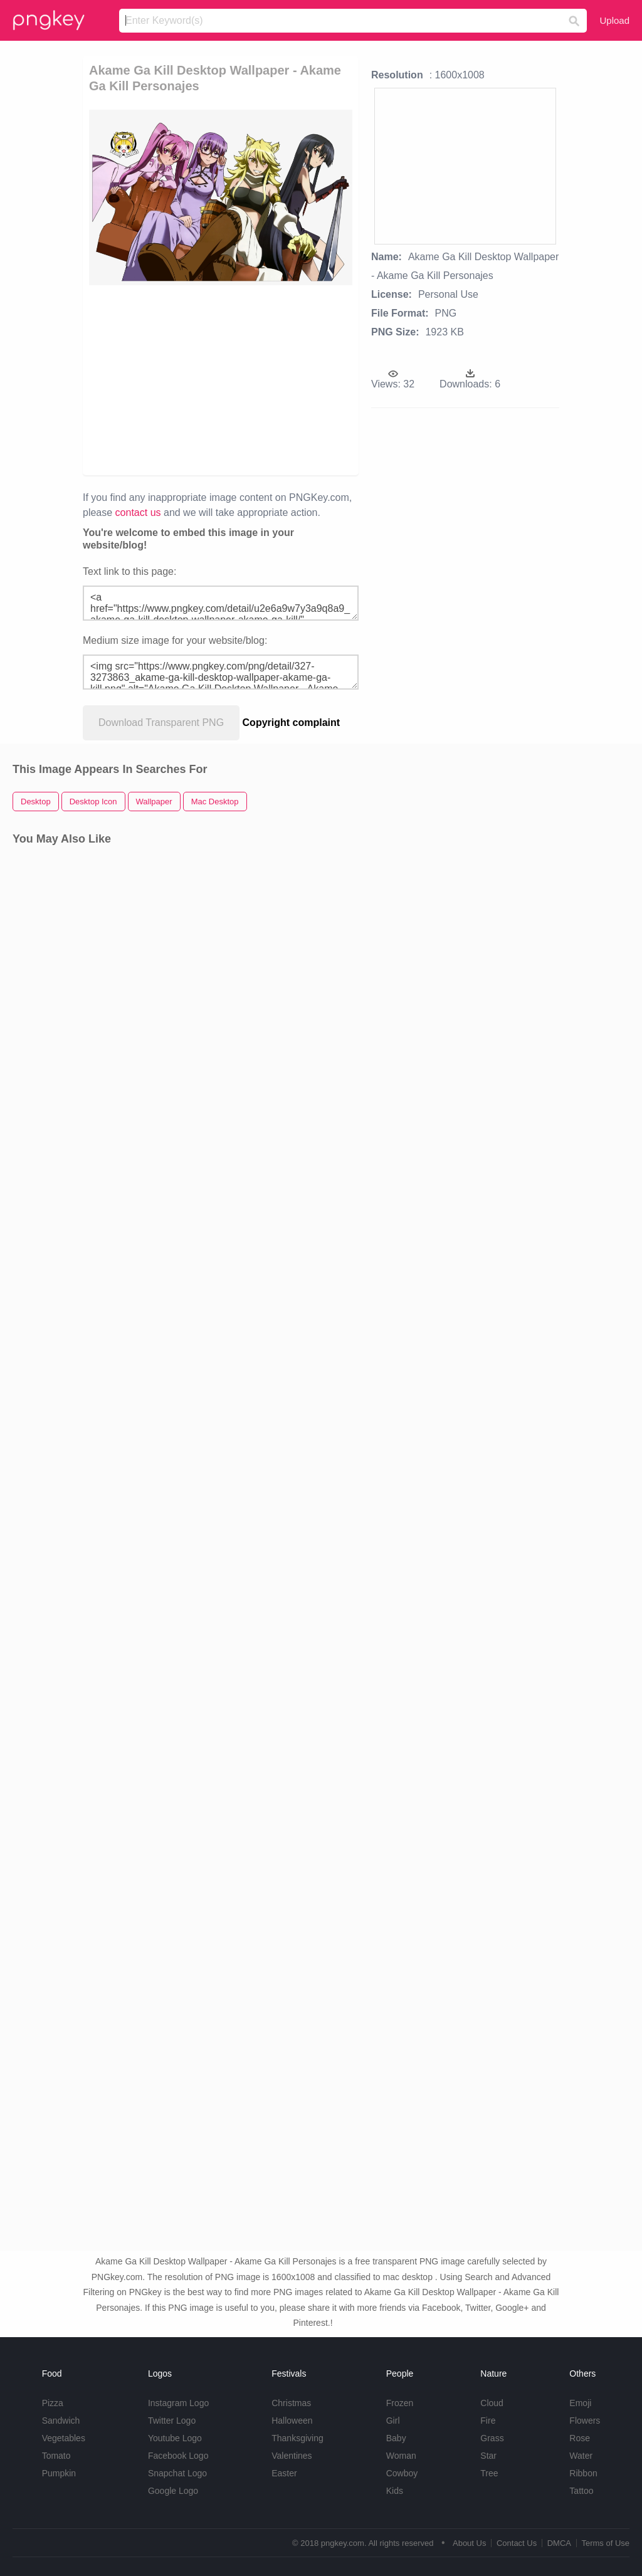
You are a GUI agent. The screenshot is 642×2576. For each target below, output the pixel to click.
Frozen (400, 2403)
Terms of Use (605, 2543)
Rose (579, 2438)
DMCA (559, 2543)
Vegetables (63, 2438)
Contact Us (517, 2543)
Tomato (56, 2456)
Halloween (291, 2421)
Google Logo (173, 2491)
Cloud (491, 2403)
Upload (614, 20)
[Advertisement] (281, 379)
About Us (469, 2543)
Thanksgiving (297, 2438)
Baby (396, 2438)
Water (580, 2456)
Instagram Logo (178, 2403)
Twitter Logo (172, 2421)
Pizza (52, 2403)
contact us (138, 512)
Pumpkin (59, 2473)
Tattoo (581, 2491)
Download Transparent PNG (161, 722)
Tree (489, 2473)
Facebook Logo (178, 2456)
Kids (394, 2491)
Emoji (580, 2403)
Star (488, 2456)
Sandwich (61, 2421)
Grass (491, 2438)
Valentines (291, 2456)
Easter (284, 2473)
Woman (401, 2456)
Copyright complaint (291, 722)
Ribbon (583, 2473)
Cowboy (402, 2473)
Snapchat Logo (177, 2473)
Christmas (291, 2403)
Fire (487, 2421)
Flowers (584, 2421)
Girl (393, 2421)
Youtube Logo (175, 2438)
